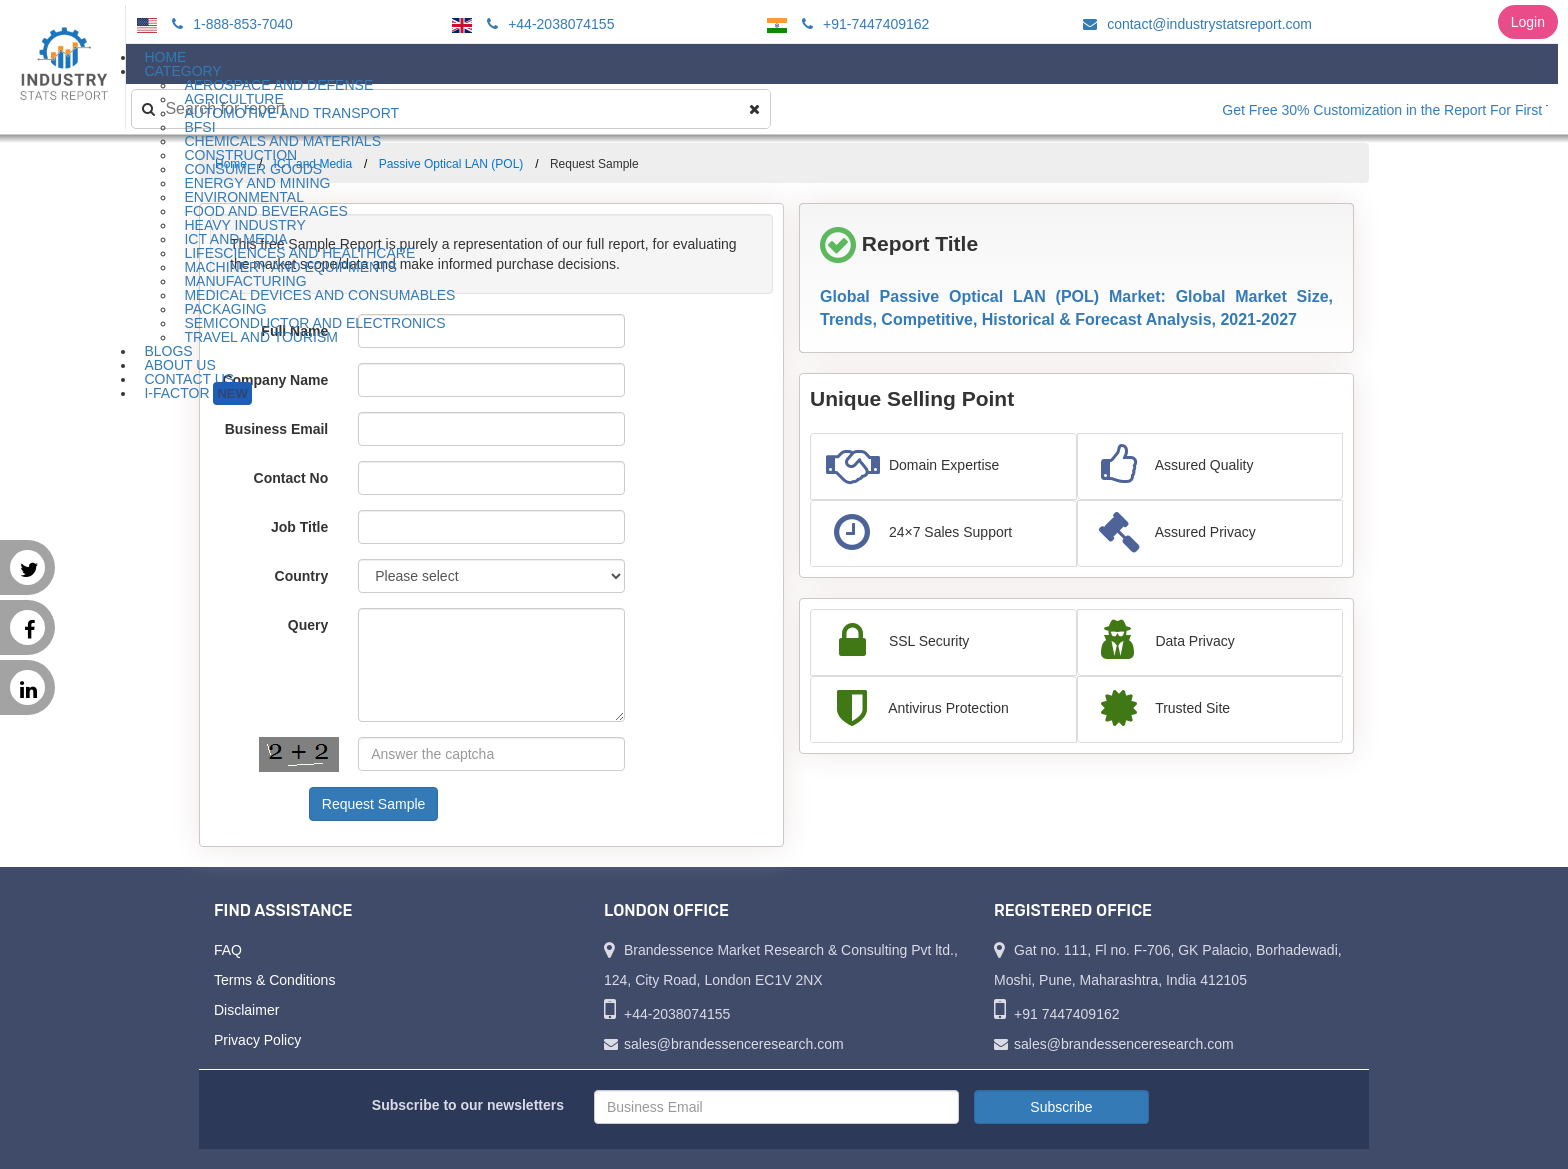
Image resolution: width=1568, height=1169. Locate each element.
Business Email (277, 429)
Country (302, 576)
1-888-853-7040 (229, 24)
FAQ (228, 950)
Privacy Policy (257, 1040)
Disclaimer (246, 1010)
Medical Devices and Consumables (319, 295)
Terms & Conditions (274, 980)
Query (308, 625)
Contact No (291, 478)
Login (1528, 22)
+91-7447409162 (862, 24)
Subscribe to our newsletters (468, 1105)
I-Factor (197, 393)
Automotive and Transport (291, 113)
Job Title (299, 527)
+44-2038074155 (547, 24)
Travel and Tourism (261, 337)
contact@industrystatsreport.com (1194, 24)
